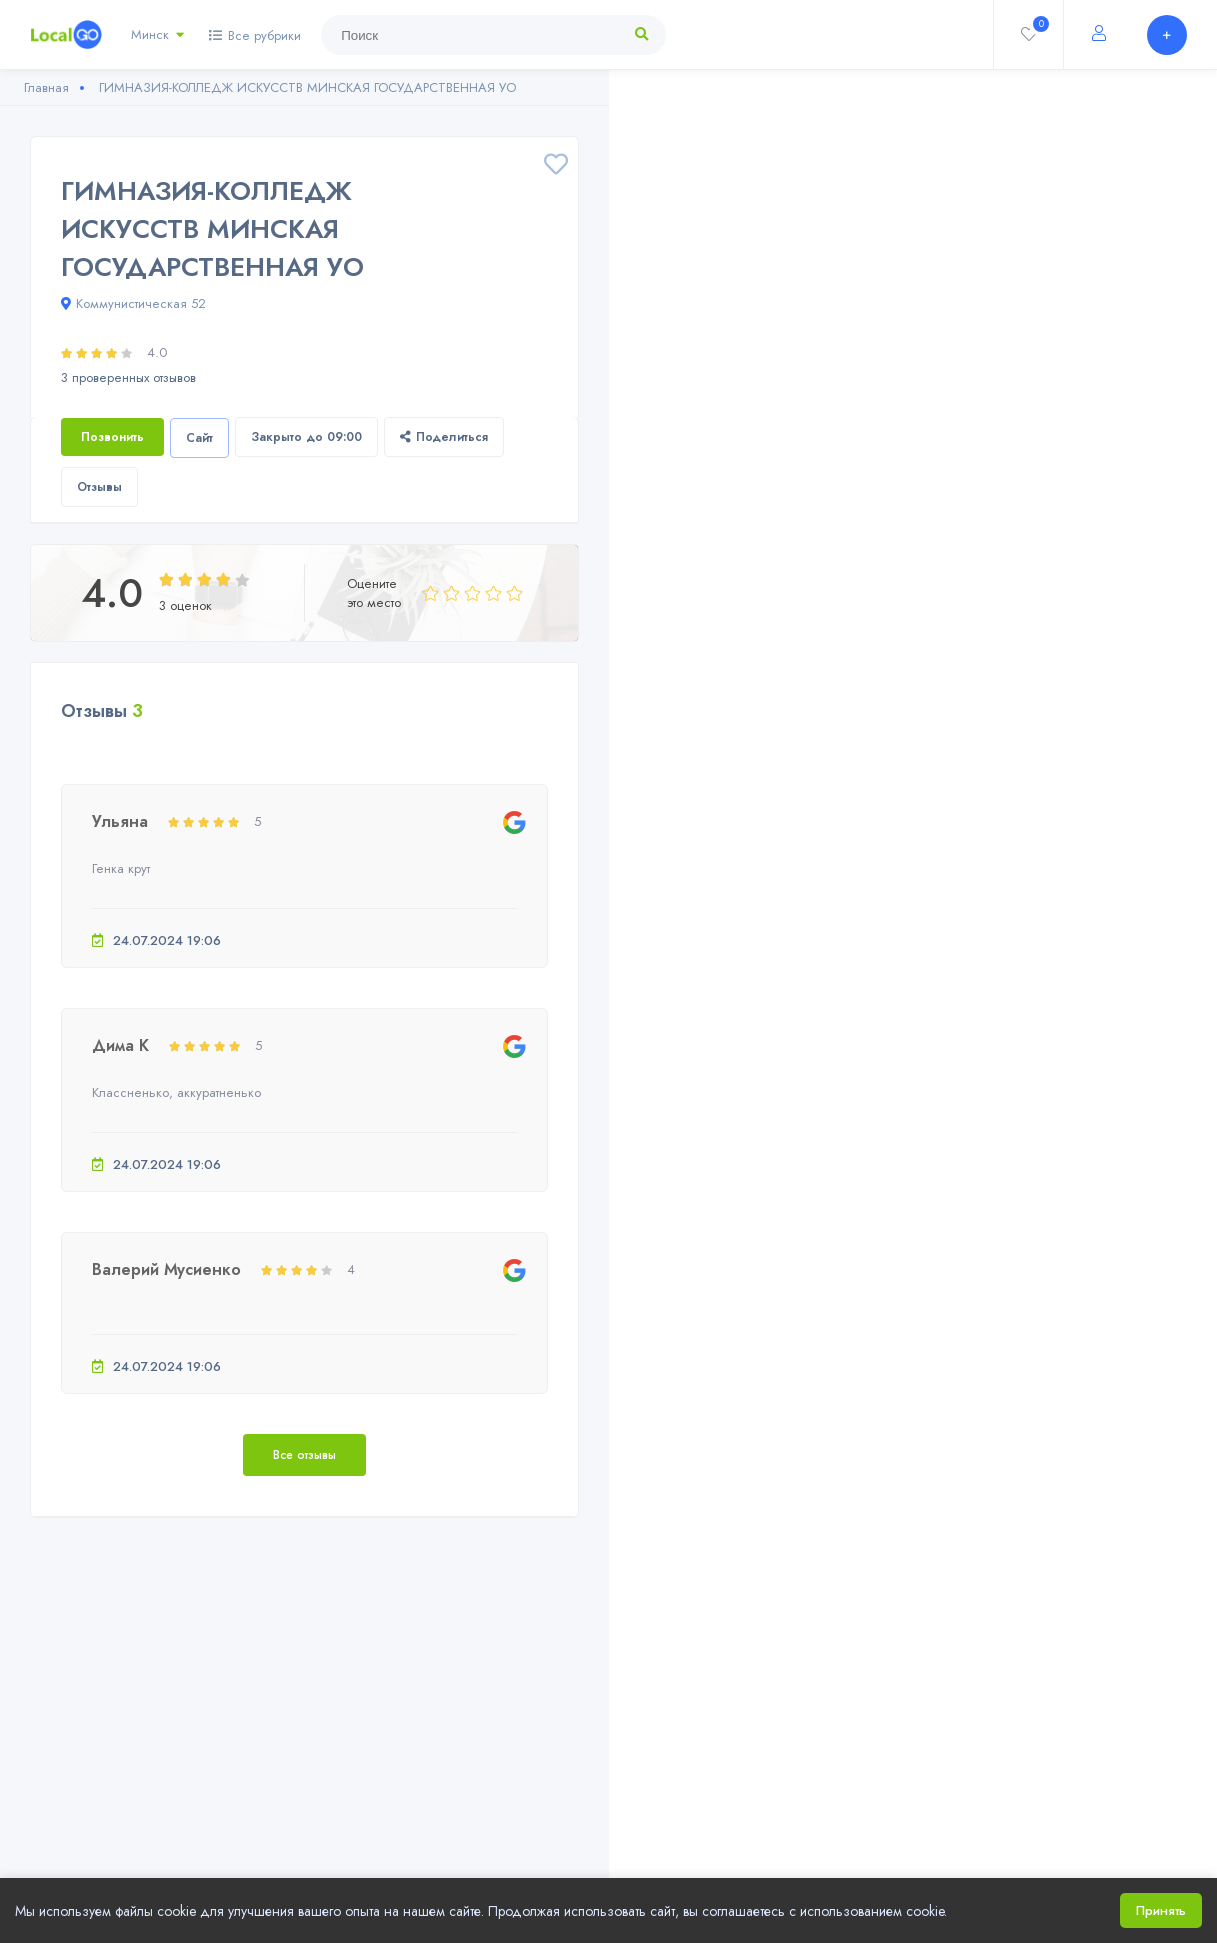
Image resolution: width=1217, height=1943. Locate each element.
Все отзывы (304, 1455)
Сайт (199, 438)
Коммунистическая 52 (133, 303)
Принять (1161, 1910)
